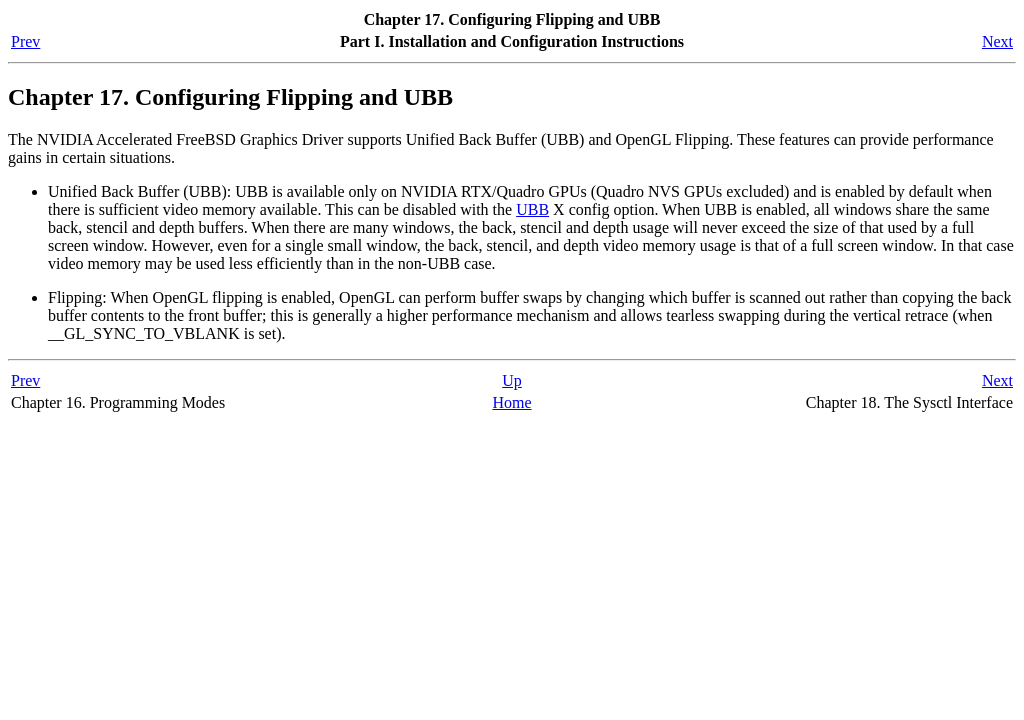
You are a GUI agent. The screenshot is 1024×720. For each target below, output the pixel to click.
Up (512, 380)
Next (997, 41)
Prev (25, 41)
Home (511, 402)
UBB (532, 209)
